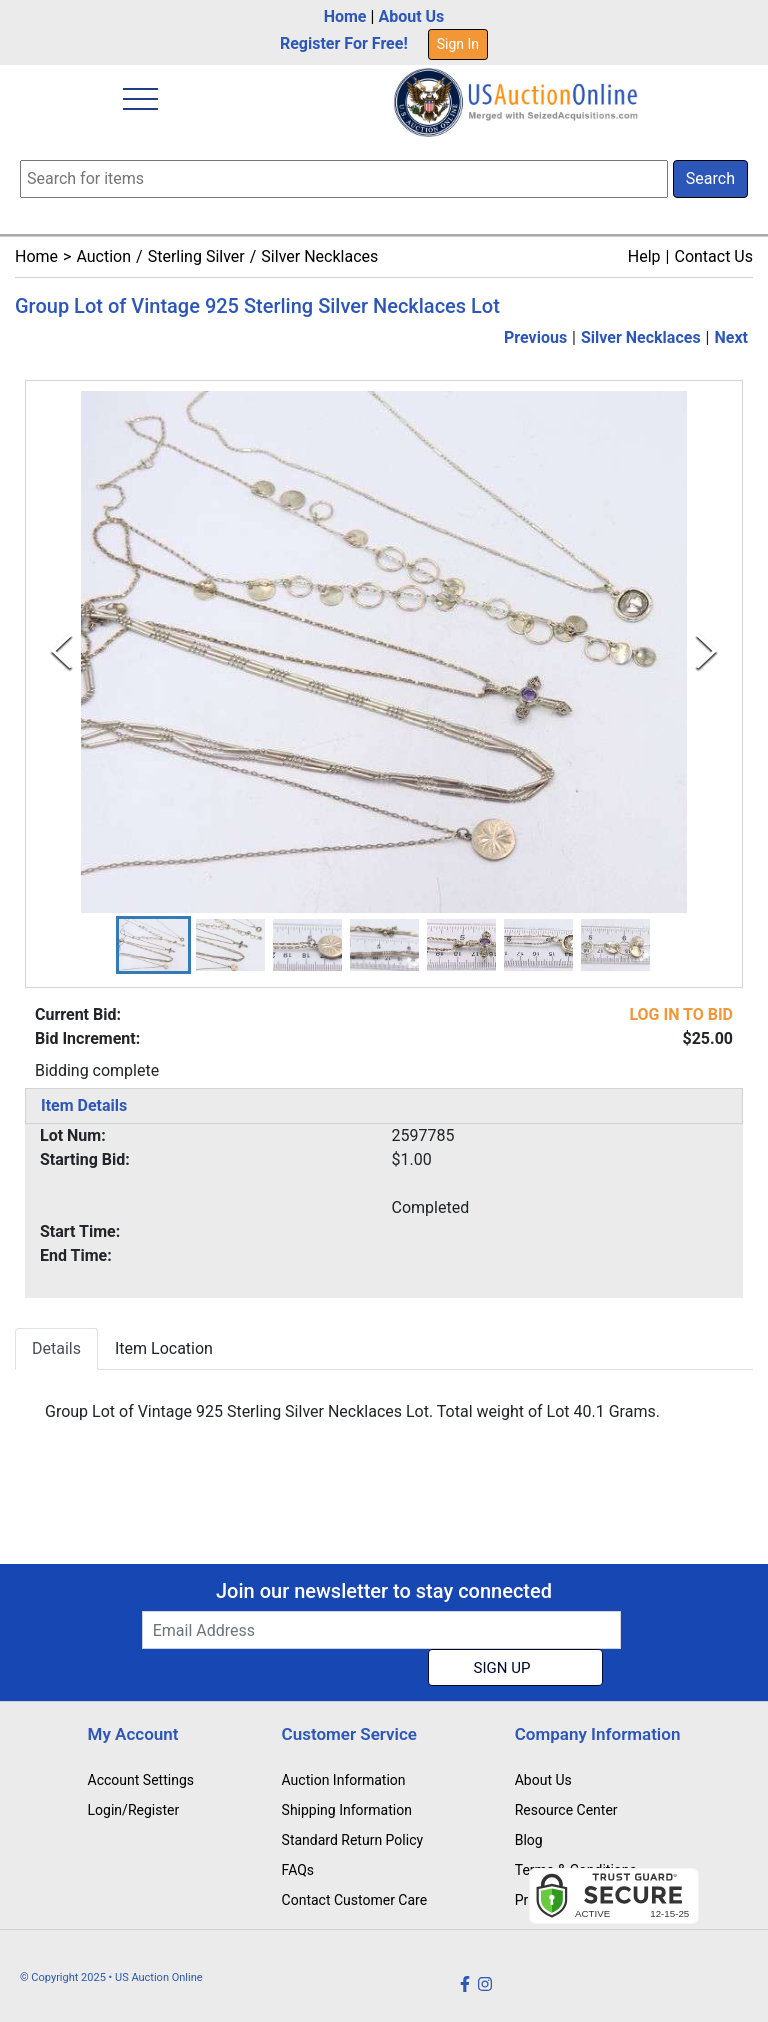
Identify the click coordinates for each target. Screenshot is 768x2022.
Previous (535, 337)
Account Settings (141, 1780)
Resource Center (566, 1810)
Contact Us (713, 256)
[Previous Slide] (61, 651)
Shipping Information (347, 1810)
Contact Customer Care (355, 1900)
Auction (103, 256)
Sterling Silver (196, 256)
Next (731, 337)
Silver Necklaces (319, 256)
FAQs (298, 1870)
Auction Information (344, 1780)
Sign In (458, 44)
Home (345, 16)
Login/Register (134, 1810)
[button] (153, 945)
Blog (529, 1840)
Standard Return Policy (353, 1840)
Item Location (164, 1348)
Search (710, 178)
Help (644, 256)
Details (56, 1348)
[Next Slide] (706, 651)
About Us (411, 16)
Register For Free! (344, 43)
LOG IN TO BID (681, 1014)
